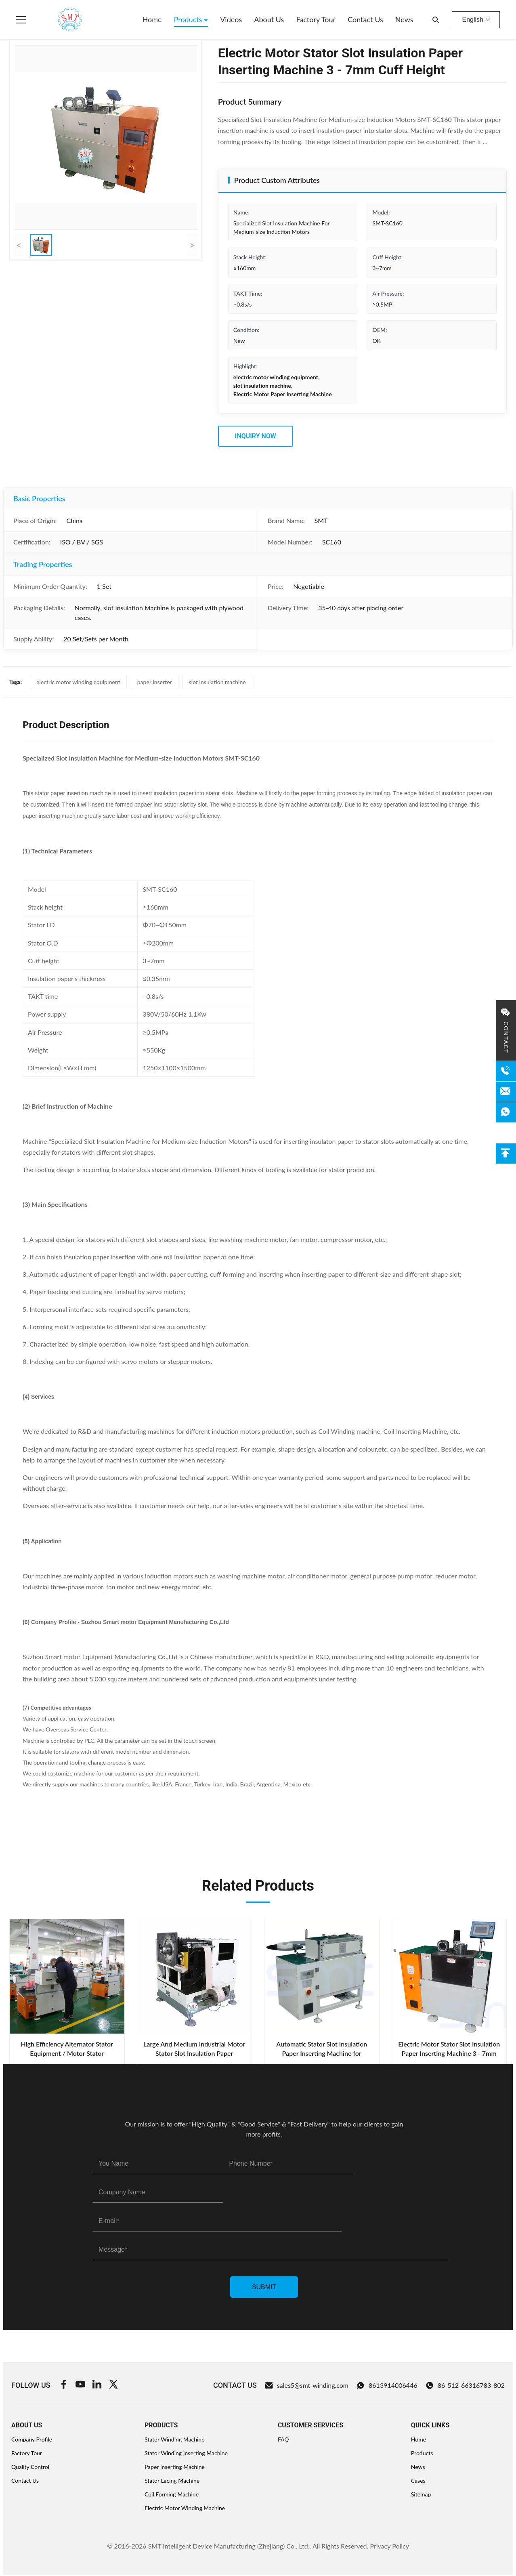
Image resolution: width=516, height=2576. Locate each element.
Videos (231, 19)
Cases (418, 2480)
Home (152, 19)
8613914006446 (387, 2385)
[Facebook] (64, 2385)
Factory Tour (316, 19)
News (404, 19)
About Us (269, 19)
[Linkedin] (97, 2385)
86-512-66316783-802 (465, 2385)
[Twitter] (113, 2385)
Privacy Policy (389, 2546)
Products (189, 19)
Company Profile (31, 2439)
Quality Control (30, 2466)
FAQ (283, 2439)
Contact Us (365, 19)
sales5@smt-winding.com (306, 2385)
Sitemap (421, 2494)
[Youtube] (80, 2385)
